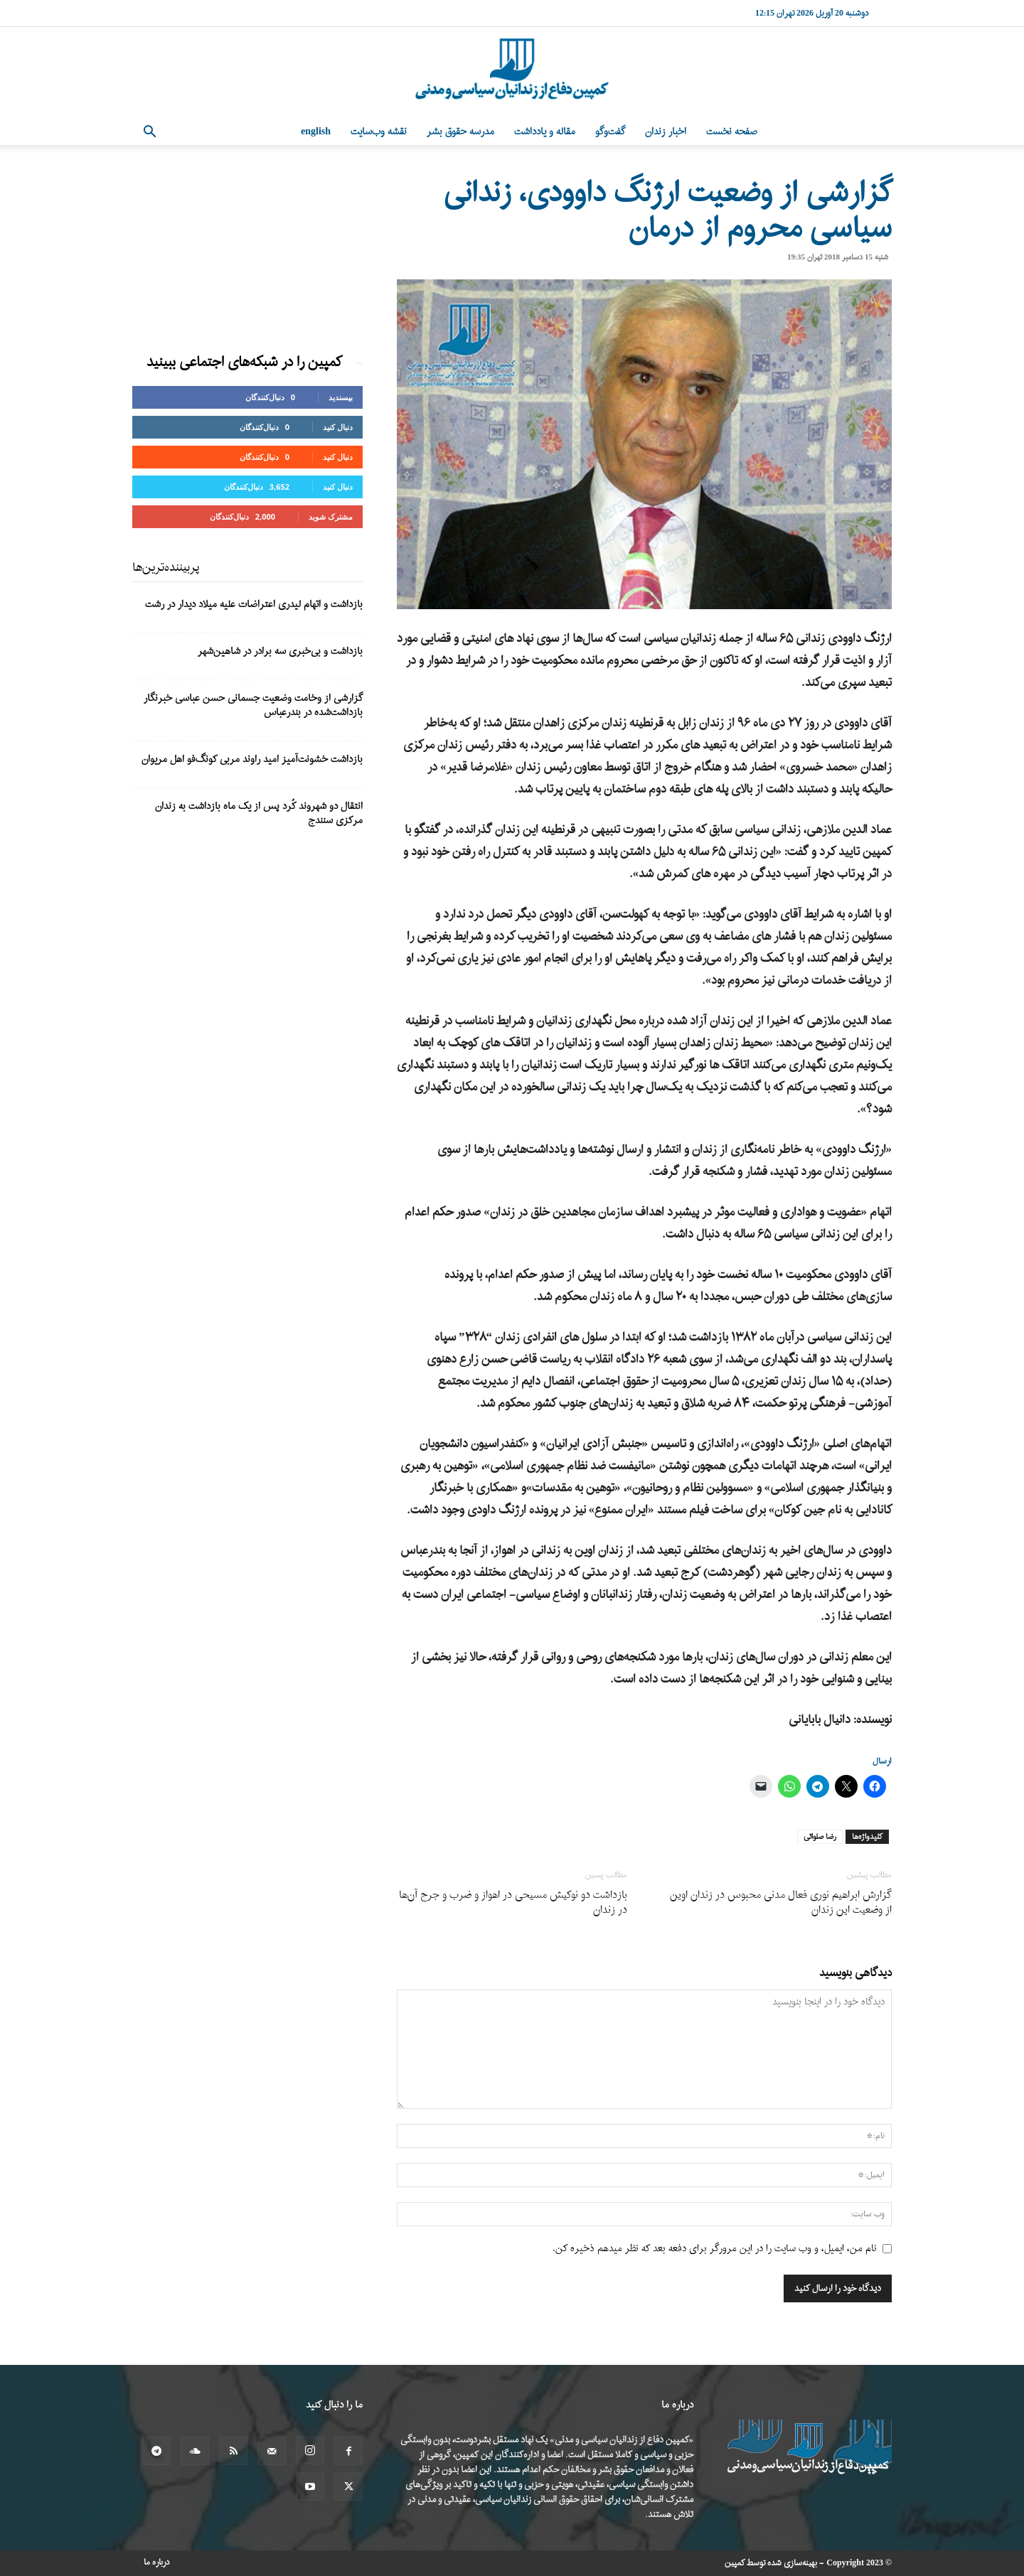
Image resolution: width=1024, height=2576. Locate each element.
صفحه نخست (731, 132)
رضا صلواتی (820, 1837)
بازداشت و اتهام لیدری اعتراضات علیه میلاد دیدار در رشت (254, 604)
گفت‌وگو (610, 132)
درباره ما (157, 2562)
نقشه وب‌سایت (379, 132)
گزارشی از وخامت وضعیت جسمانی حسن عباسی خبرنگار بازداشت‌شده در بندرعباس (253, 705)
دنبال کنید (338, 427)
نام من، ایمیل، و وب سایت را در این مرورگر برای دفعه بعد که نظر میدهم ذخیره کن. (715, 2249)
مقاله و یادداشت (544, 132)
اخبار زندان (665, 132)
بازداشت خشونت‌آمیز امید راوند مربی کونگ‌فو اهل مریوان (252, 759)
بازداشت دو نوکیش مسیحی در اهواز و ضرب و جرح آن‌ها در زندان (513, 1903)
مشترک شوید (331, 516)
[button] (149, 133)
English (316, 132)
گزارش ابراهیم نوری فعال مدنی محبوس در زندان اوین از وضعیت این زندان (781, 1903)
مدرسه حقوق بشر (460, 132)
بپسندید (341, 397)
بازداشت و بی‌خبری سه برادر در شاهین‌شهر (280, 651)
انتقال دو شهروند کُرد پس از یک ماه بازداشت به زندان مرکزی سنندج (259, 814)
